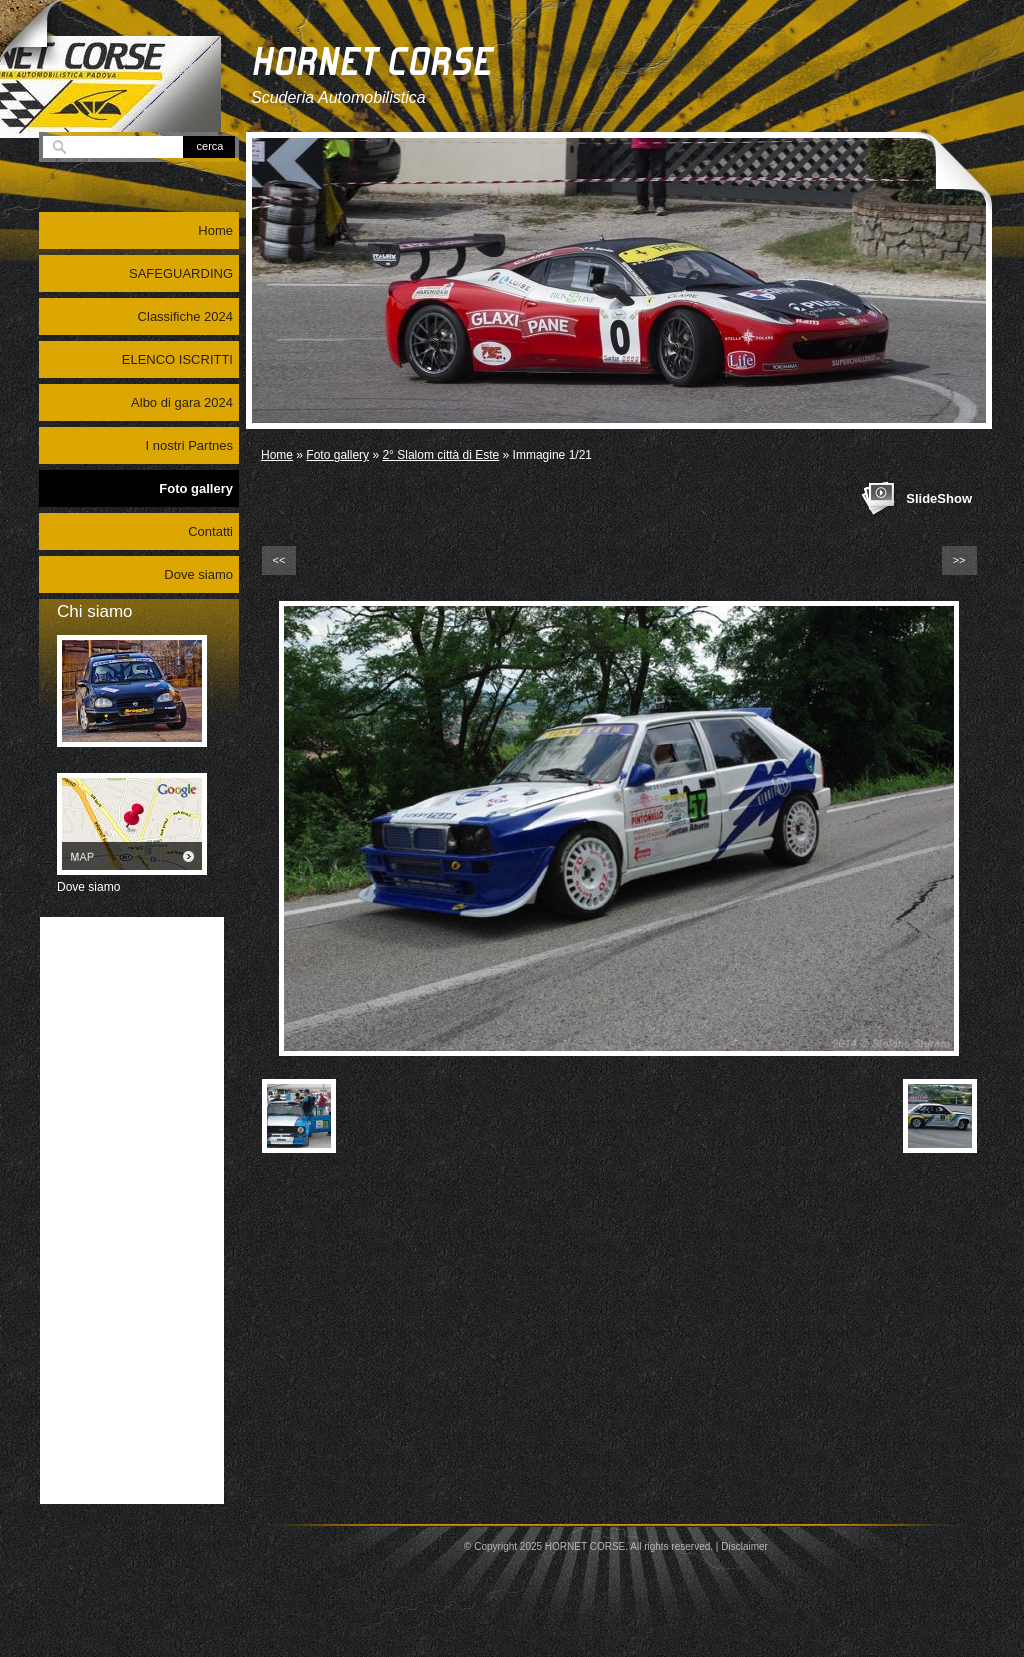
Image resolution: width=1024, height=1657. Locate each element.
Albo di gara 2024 (182, 402)
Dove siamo (198, 574)
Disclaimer (744, 1546)
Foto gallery (337, 455)
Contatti (210, 531)
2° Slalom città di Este (440, 455)
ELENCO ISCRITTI (177, 359)
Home (277, 455)
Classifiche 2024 (185, 316)
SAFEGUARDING (181, 273)
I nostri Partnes (189, 445)
